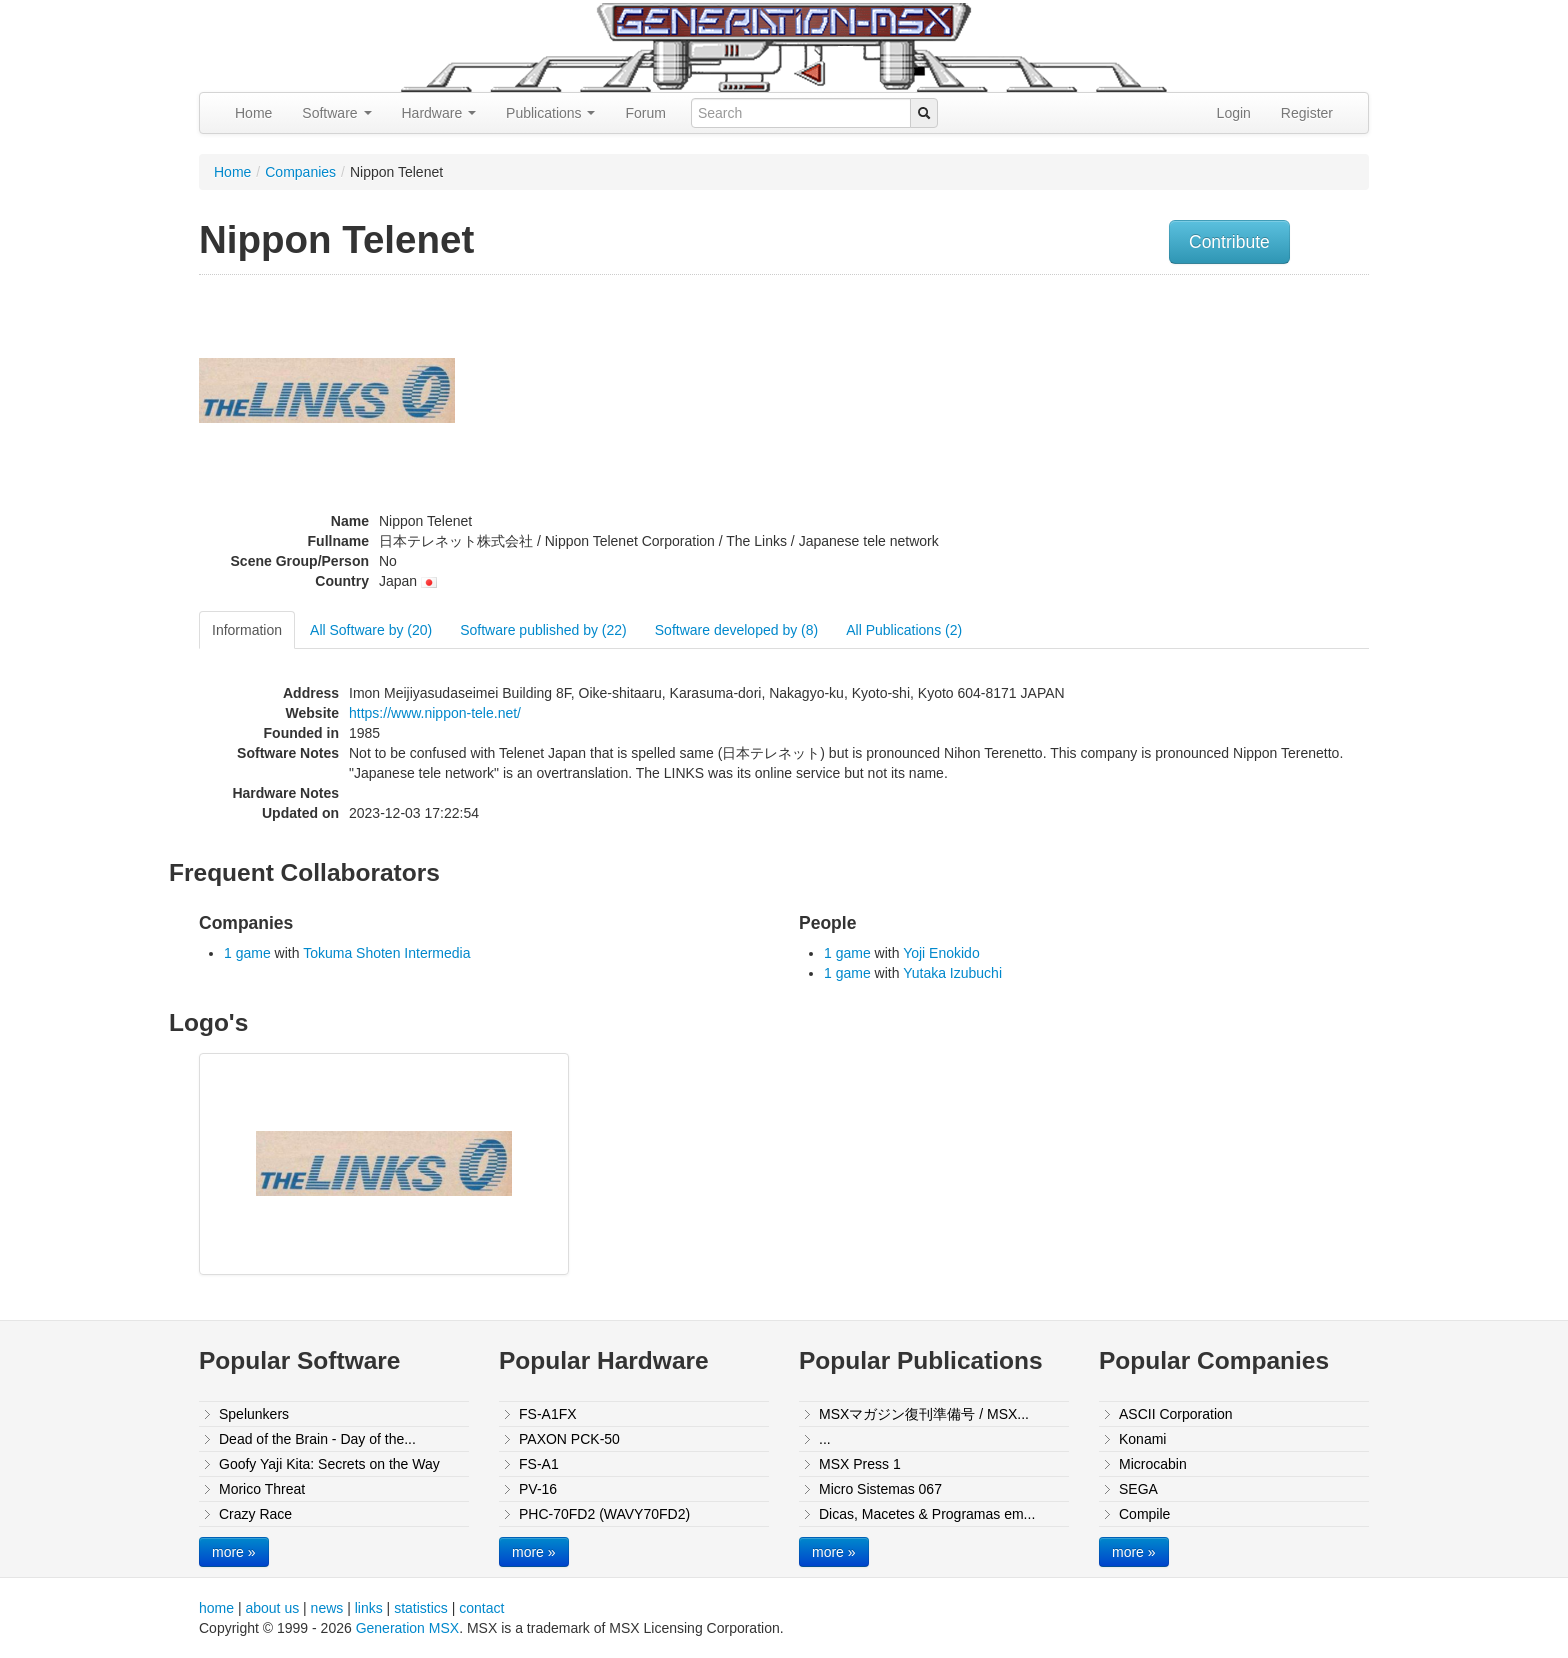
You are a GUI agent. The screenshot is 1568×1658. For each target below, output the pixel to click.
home (216, 1608)
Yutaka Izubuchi (952, 973)
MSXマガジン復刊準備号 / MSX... (924, 1414)
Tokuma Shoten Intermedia (386, 953)
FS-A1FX (548, 1414)
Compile (1144, 1514)
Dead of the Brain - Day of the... (317, 1439)
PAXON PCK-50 (569, 1439)
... (825, 1439)
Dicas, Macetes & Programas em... (927, 1514)
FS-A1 (539, 1464)
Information (247, 630)
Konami (1142, 1439)
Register (1307, 113)
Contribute (1229, 242)
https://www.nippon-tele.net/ (435, 713)
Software (336, 113)
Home (253, 113)
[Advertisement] (1167, 425)
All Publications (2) (904, 630)
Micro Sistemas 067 (880, 1489)
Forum (645, 113)
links (369, 1608)
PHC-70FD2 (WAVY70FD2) (604, 1514)
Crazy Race (255, 1514)
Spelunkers (254, 1414)
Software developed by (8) (736, 630)
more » (234, 1552)
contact (481, 1608)
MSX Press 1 (860, 1464)
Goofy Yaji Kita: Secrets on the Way (329, 1464)
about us (272, 1608)
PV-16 (538, 1489)
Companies (300, 172)
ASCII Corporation (1176, 1414)
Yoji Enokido (941, 953)
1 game (247, 953)
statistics (421, 1608)
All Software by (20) (371, 630)
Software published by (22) (543, 630)
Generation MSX (408, 1628)
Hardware (439, 113)
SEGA (1138, 1489)
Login (1234, 113)
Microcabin (1153, 1464)
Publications (550, 113)
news (327, 1608)
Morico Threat (262, 1489)
